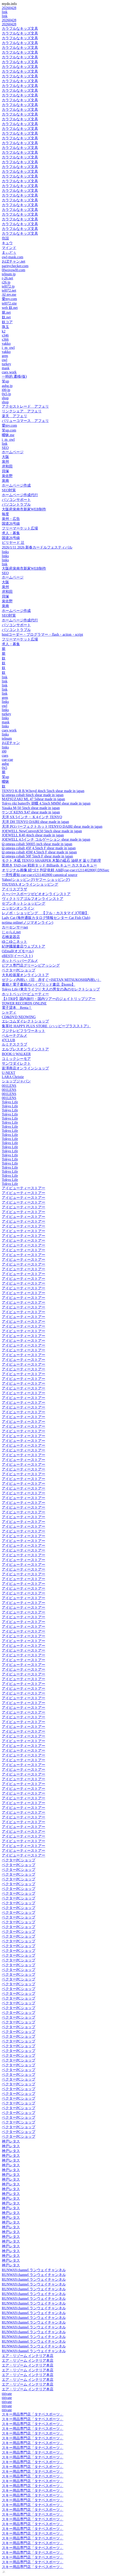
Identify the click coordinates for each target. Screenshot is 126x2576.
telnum (7, 738)
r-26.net (7, 278)
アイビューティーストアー (23, 1188)
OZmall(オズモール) (17, 951)
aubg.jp (7, 386)
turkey (6, 364)
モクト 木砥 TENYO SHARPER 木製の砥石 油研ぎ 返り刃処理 (51, 860)
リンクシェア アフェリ (22, 411)
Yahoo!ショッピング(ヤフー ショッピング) (36, 880)
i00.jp (6, 390)
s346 (5, 335)
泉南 (5, 481)
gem (5, 356)
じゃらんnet (11, 932)
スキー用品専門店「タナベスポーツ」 (32, 2414)
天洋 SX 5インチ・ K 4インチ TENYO (32, 817)
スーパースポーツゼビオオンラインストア (36, 894)
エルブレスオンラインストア (25, 1049)
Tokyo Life (10, 1102)
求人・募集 (11, 533)
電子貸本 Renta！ (17, 1008)
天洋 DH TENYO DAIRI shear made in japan (35, 822)
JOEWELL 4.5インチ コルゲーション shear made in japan (46, 839)
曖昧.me (8, 435)
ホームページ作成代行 (20, 495)
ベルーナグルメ (14, 1035)
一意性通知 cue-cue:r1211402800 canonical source (39, 875)
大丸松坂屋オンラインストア (25, 975)
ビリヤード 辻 (13, 542)
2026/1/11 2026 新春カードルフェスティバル (37, 547)
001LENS (9, 1086)
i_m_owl (8, 348)
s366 (5, 339)
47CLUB (8, 1040)
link (4, 12)
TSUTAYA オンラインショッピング (30, 884)
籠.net (6, 312)
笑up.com (9, 430)
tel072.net (9, 290)
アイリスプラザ (14, 889)
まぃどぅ (9, 252)
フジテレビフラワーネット (23, 1031)
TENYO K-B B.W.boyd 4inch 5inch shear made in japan (43, 791)
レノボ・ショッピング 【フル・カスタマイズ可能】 (45, 913)
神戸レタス (11, 2141)
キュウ (7, 243)
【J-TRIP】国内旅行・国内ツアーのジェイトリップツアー (48, 999)
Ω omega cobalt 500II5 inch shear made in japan (37, 844)
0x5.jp (6, 394)
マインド (9, 248)
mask (6, 368)
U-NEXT (8, 1073)
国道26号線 (11, 523)
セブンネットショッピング (23, 903)
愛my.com (9, 299)
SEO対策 (9, 490)
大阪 (5, 457)
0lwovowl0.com (13, 270)
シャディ (9, 1012)
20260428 (9, 8)
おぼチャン (11, 743)
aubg (5, 764)
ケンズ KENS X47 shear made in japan (31, 812)
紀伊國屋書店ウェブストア (23, 946)
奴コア (7, 322)
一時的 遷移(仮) (14, 376)
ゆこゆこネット (14, 941)
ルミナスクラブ (14, 1044)
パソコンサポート (16, 500)
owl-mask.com (12, 257)
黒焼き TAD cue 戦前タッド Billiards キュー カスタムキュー (49, 865)
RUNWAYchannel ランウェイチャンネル (34, 2270)
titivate (7, 2394)
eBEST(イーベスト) (17, 956)
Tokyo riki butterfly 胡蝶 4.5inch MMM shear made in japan (46, 803)
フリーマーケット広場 (20, 528)
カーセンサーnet (15, 927)
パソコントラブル (16, 504)
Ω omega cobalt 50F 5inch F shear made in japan (37, 856)
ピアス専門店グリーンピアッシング (31, 965)
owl (4, 360)
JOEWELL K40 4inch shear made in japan (33, 835)
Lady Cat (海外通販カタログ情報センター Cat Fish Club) (46, 918)
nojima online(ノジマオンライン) (27, 922)
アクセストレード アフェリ (25, 406)
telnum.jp (9, 274)
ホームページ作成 (16, 485)
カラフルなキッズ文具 (20, 28)
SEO (5, 448)
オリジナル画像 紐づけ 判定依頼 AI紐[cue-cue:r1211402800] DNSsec (55, 870)
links (5, 552)
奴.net (6, 317)
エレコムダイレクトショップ (25, 1021)
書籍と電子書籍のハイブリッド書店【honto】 (38, 984)
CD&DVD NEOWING (19, 1017)
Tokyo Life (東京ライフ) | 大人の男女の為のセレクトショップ (51, 989)
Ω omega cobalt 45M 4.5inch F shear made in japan (39, 852)
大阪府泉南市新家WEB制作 (24, 509)
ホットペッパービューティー (25, 994)
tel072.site (9, 303)
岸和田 (7, 466)
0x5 (4, 768)
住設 (5, 238)
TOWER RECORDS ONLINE (24, 1003)
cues (5, 755)
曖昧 (5, 781)
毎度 (5, 514)
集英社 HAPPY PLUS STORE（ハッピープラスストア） (46, 1026)
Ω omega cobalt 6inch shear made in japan (33, 795)
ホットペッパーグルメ (20, 961)
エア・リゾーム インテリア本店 (27, 2356)
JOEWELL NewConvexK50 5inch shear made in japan (42, 831)
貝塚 (5, 471)
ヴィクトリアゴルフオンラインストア (32, 899)
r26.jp (6, 282)
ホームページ (13, 452)
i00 (4, 751)
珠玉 (5, 327)
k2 (3, 331)
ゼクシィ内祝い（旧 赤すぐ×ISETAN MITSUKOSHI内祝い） (51, 980)
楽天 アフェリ (14, 416)
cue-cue (7, 759)
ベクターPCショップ (18, 970)
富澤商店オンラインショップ (25, 1068)
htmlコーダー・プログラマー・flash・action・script (42, 634)
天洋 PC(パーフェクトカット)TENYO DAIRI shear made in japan (52, 826)
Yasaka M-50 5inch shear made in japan (31, 808)
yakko (6, 343)
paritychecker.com (15, 266)
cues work (9, 372)
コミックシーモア (16, 1059)
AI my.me (9, 294)
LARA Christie (13, 1077)
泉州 (5, 461)
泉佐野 (7, 476)
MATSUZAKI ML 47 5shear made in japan (33, 799)
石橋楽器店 (11, 937)
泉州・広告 (11, 519)
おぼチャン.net (13, 261)
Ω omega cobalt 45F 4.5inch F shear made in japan (39, 848)
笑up (5, 381)
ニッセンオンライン (18, 908)
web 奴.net (10, 308)
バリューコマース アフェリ (25, 421)
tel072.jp (8, 286)
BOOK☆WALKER (16, 1054)
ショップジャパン (16, 1081)
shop (5, 398)
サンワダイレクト (16, 1063)
